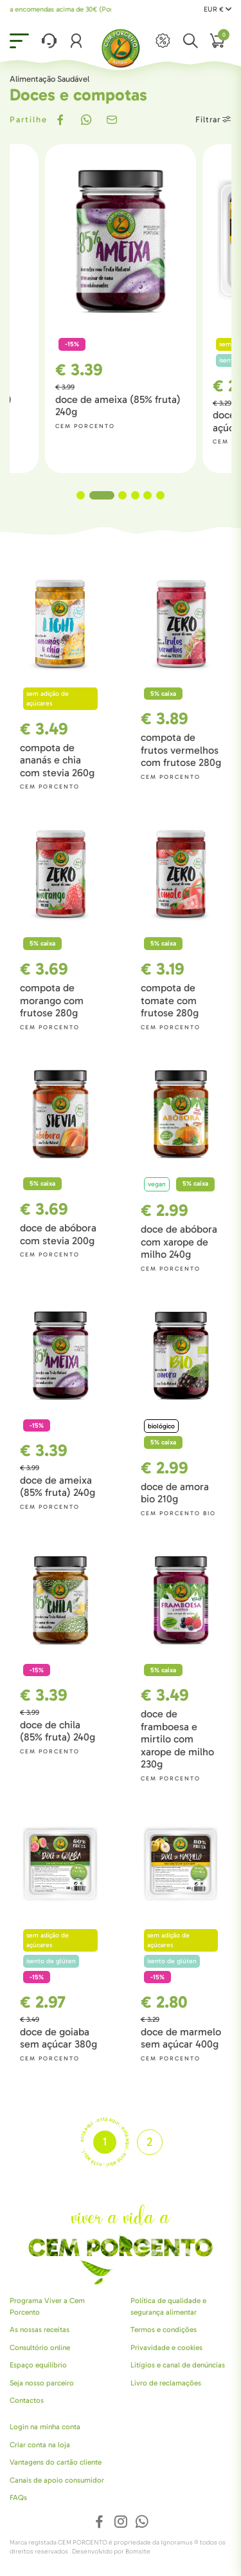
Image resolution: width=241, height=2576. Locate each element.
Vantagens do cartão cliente (56, 2462)
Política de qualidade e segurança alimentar (168, 2306)
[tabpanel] (120, 309)
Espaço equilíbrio (38, 2364)
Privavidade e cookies (166, 2347)
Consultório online (40, 2347)
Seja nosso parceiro (42, 2382)
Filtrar (213, 119)
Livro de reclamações (165, 2382)
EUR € (217, 9)
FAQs (18, 2497)
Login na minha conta (45, 2426)
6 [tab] (160, 495)
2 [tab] (110, 495)
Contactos (27, 2400)
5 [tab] (147, 495)
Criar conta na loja (40, 2444)
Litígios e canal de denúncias (177, 2364)
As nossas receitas (39, 2329)
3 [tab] (122, 495)
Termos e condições (163, 2329)
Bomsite (137, 2551)
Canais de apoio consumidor (57, 2480)
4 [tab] (135, 495)
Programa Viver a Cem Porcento (47, 2306)
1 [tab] (89, 495)
